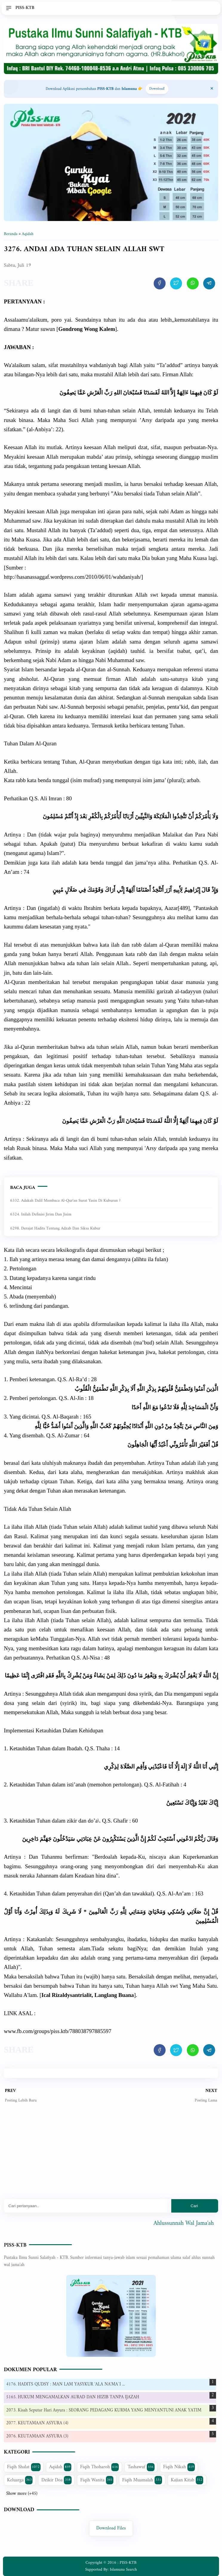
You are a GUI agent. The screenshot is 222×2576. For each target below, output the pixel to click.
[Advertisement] (111, 2156)
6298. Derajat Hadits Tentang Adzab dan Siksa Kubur (55, 1228)
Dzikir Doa (56, 2480)
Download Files (111, 2528)
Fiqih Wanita (96, 2480)
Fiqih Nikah (179, 2467)
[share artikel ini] (160, 283)
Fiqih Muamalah (142, 2480)
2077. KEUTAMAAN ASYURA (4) (37, 2423)
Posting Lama (206, 2100)
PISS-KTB (15, 2245)
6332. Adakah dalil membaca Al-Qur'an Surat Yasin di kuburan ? (65, 1200)
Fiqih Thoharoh (99, 2467)
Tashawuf (141, 2467)
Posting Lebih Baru (21, 2100)
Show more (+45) (21, 2493)
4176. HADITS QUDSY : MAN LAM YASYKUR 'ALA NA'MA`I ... (65, 2384)
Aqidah (60, 2467)
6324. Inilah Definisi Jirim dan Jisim (40, 1214)
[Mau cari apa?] (87, 2206)
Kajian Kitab (187, 2480)
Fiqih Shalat (24, 2467)
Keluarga (20, 2480)
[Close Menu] (212, 89)
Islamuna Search (123, 2569)
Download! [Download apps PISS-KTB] (157, 89)
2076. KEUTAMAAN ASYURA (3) (37, 2436)
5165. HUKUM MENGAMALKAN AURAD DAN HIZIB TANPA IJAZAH (72, 2397)
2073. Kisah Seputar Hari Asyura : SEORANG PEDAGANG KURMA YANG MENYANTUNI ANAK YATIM (103, 2410)
